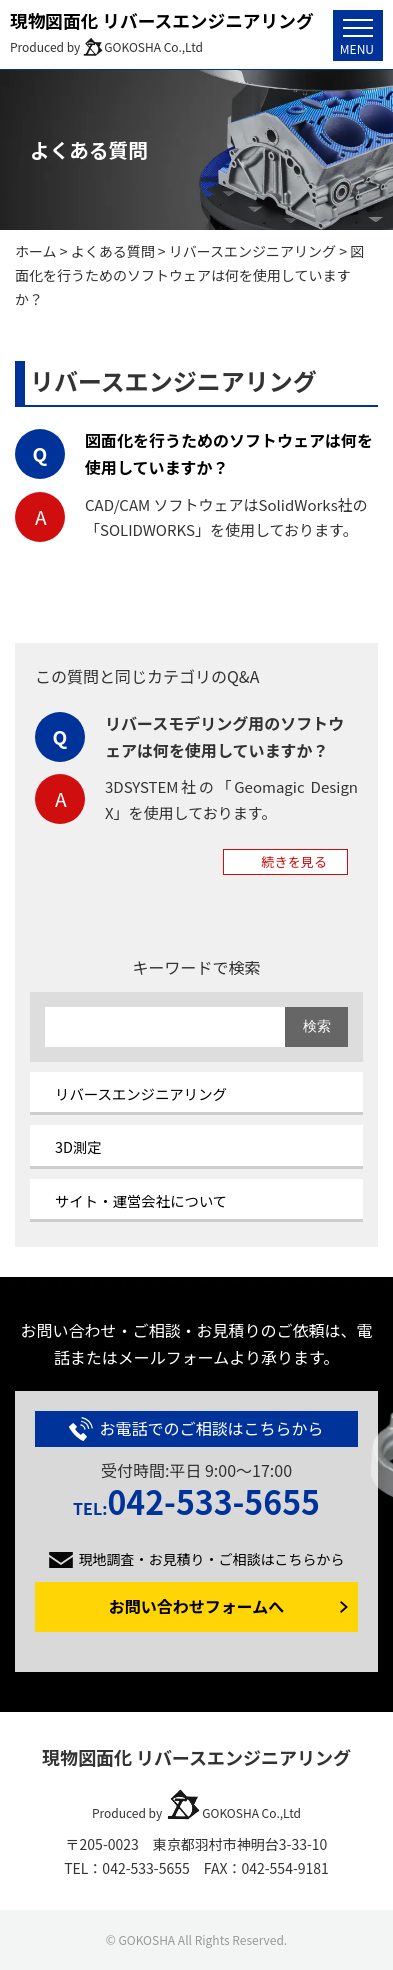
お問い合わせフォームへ (197, 1606)
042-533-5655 (196, 1501)
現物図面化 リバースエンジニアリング (162, 20)
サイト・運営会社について (141, 1200)
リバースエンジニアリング (141, 1093)
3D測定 (78, 1146)
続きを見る (294, 861)
